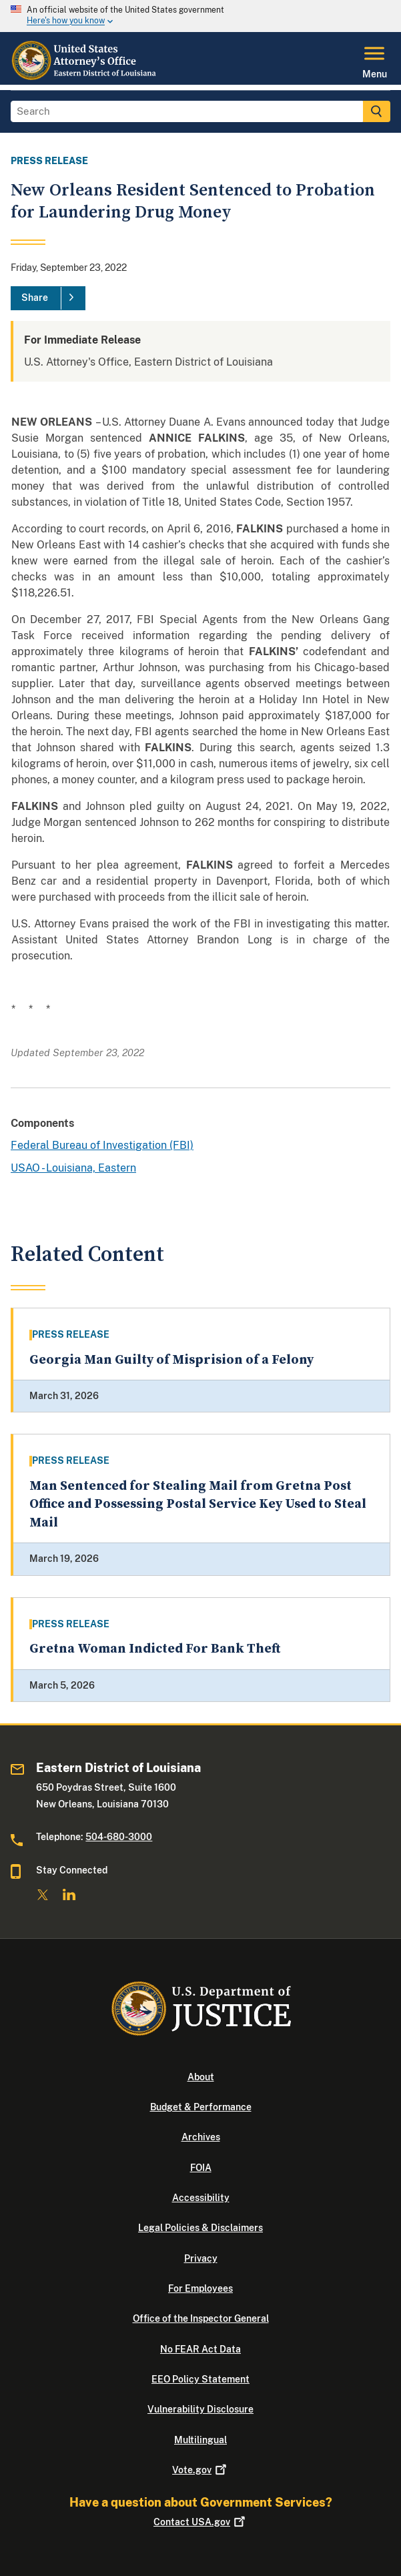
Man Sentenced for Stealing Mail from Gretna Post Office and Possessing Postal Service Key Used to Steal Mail (197, 1504)
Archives (200, 2137)
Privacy (201, 2258)
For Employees (200, 2288)
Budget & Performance (201, 2107)
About (200, 2077)
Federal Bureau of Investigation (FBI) (102, 1145)
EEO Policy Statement (200, 2379)
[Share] (48, 298)
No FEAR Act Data (200, 2349)
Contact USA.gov (200, 2522)
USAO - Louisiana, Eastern (73, 1168)
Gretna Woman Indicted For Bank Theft (154, 1649)
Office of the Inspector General (201, 2318)
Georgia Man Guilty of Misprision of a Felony (171, 1360)
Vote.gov (200, 2470)
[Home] (85, 76)
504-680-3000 (118, 1836)
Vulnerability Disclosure (200, 2409)
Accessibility (201, 2197)
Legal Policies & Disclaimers (200, 2227)
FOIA (201, 2167)
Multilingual (200, 2440)
